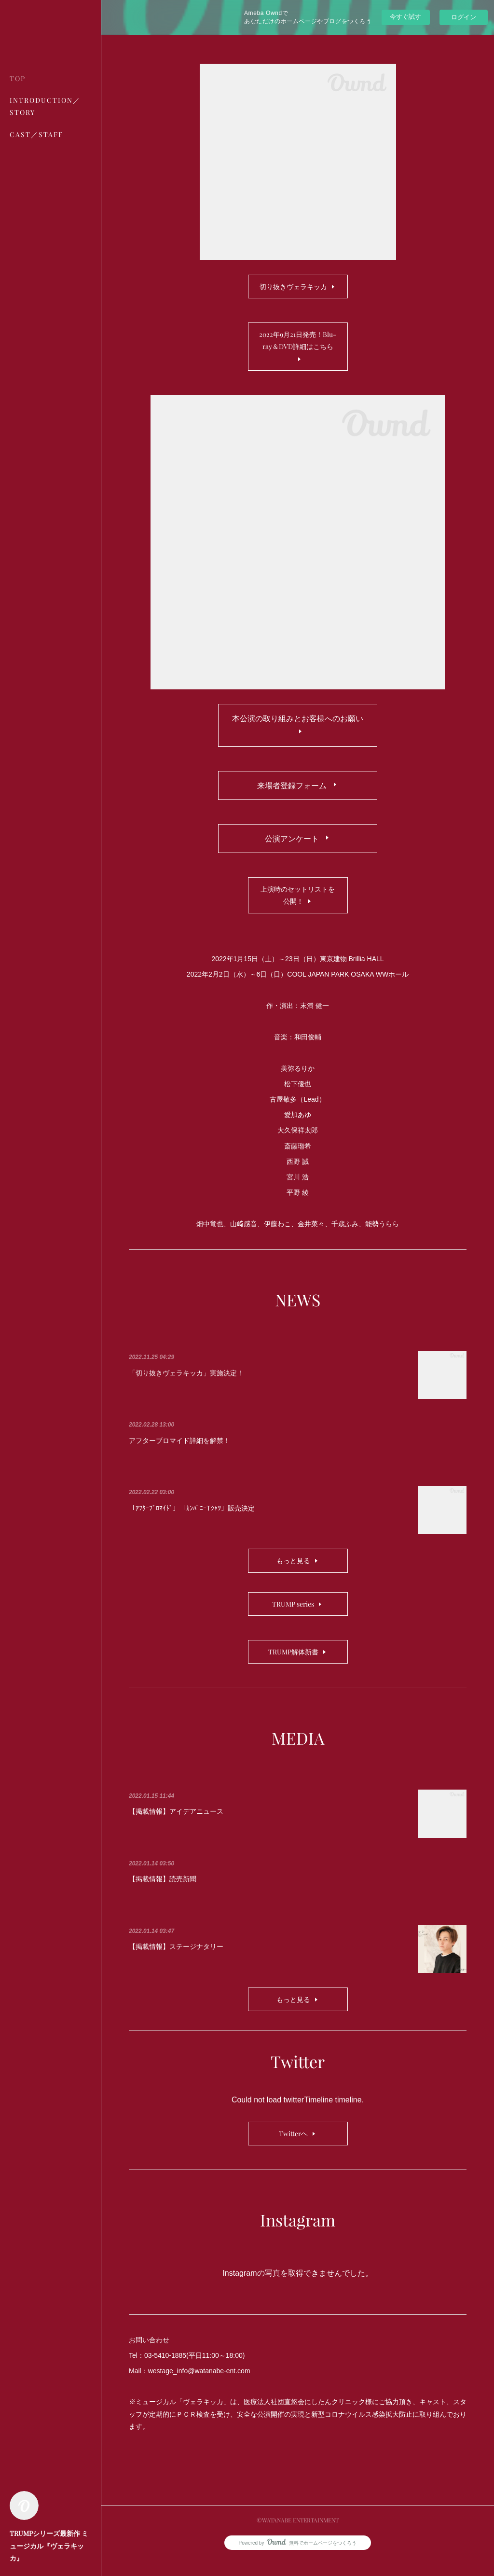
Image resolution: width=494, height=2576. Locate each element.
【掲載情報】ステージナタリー (176, 1963)
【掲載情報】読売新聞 (162, 1895)
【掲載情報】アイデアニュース (176, 1828)
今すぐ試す (405, 16)
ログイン (463, 17)
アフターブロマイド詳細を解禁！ (179, 1457)
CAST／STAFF (36, 134)
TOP (18, 78)
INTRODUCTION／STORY (45, 106)
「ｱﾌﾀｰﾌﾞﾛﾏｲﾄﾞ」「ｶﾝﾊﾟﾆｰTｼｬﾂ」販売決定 (192, 1524)
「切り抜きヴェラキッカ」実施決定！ (186, 1389)
